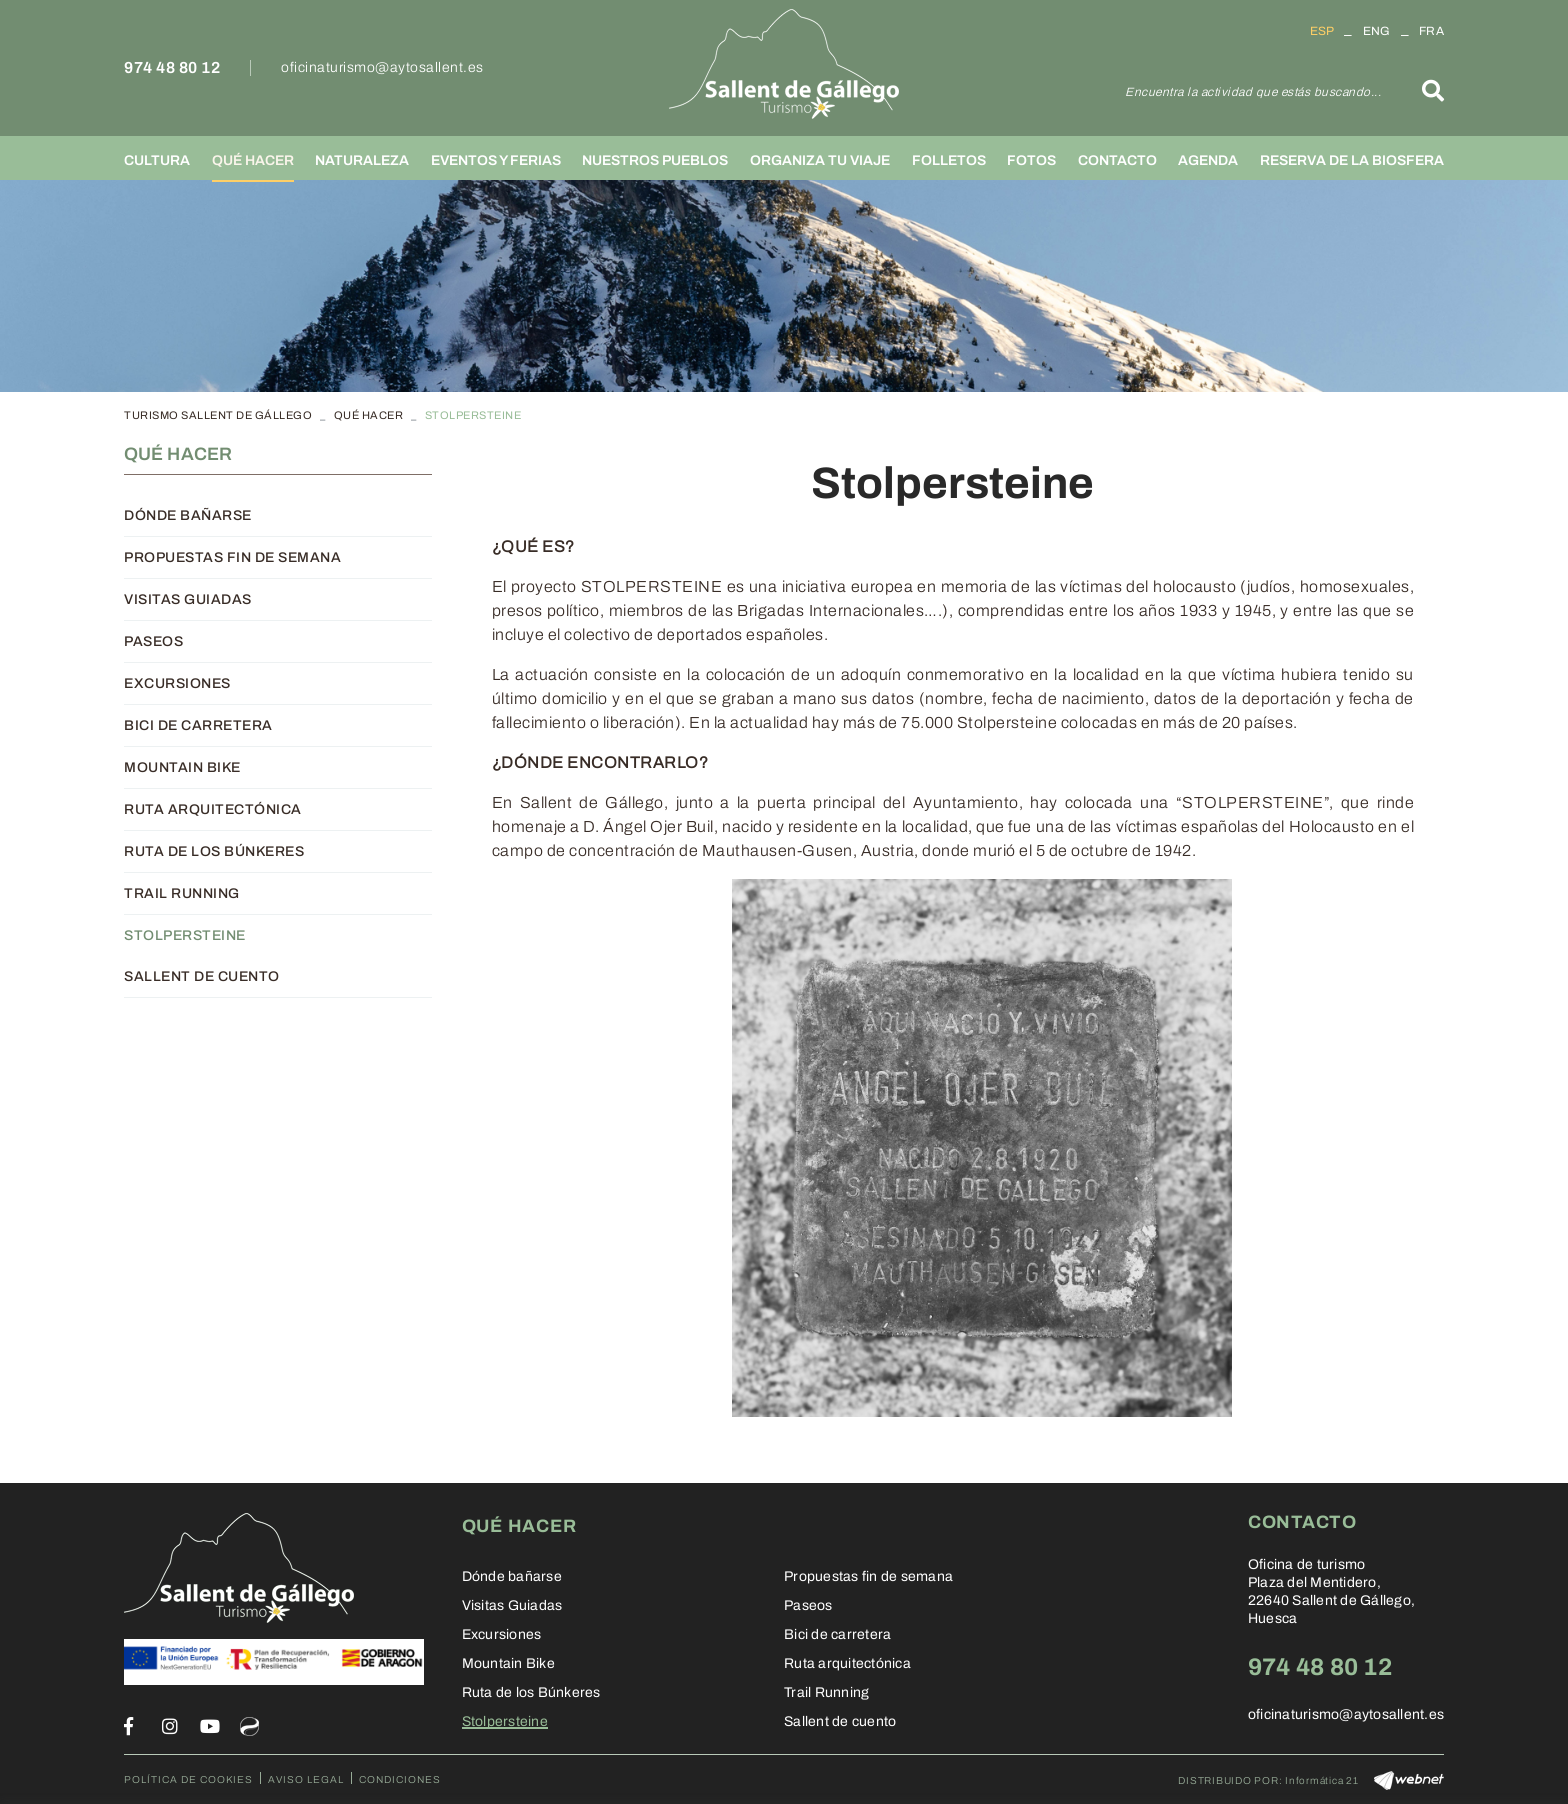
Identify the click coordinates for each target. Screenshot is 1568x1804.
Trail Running (182, 893)
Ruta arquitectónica (213, 809)
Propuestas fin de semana (232, 557)
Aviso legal (306, 1779)
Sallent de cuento (202, 976)
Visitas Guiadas (188, 599)
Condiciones (400, 1779)
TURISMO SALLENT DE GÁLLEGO (218, 415)
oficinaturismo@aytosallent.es (382, 67)
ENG (1377, 31)
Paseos (153, 641)
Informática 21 (1322, 1780)
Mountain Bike (182, 767)
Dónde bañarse (188, 515)
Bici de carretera (198, 725)
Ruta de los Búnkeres (214, 851)
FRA (1431, 31)
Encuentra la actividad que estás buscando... (1253, 92)
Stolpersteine (185, 935)
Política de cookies (188, 1779)
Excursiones (177, 683)
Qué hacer (369, 415)
